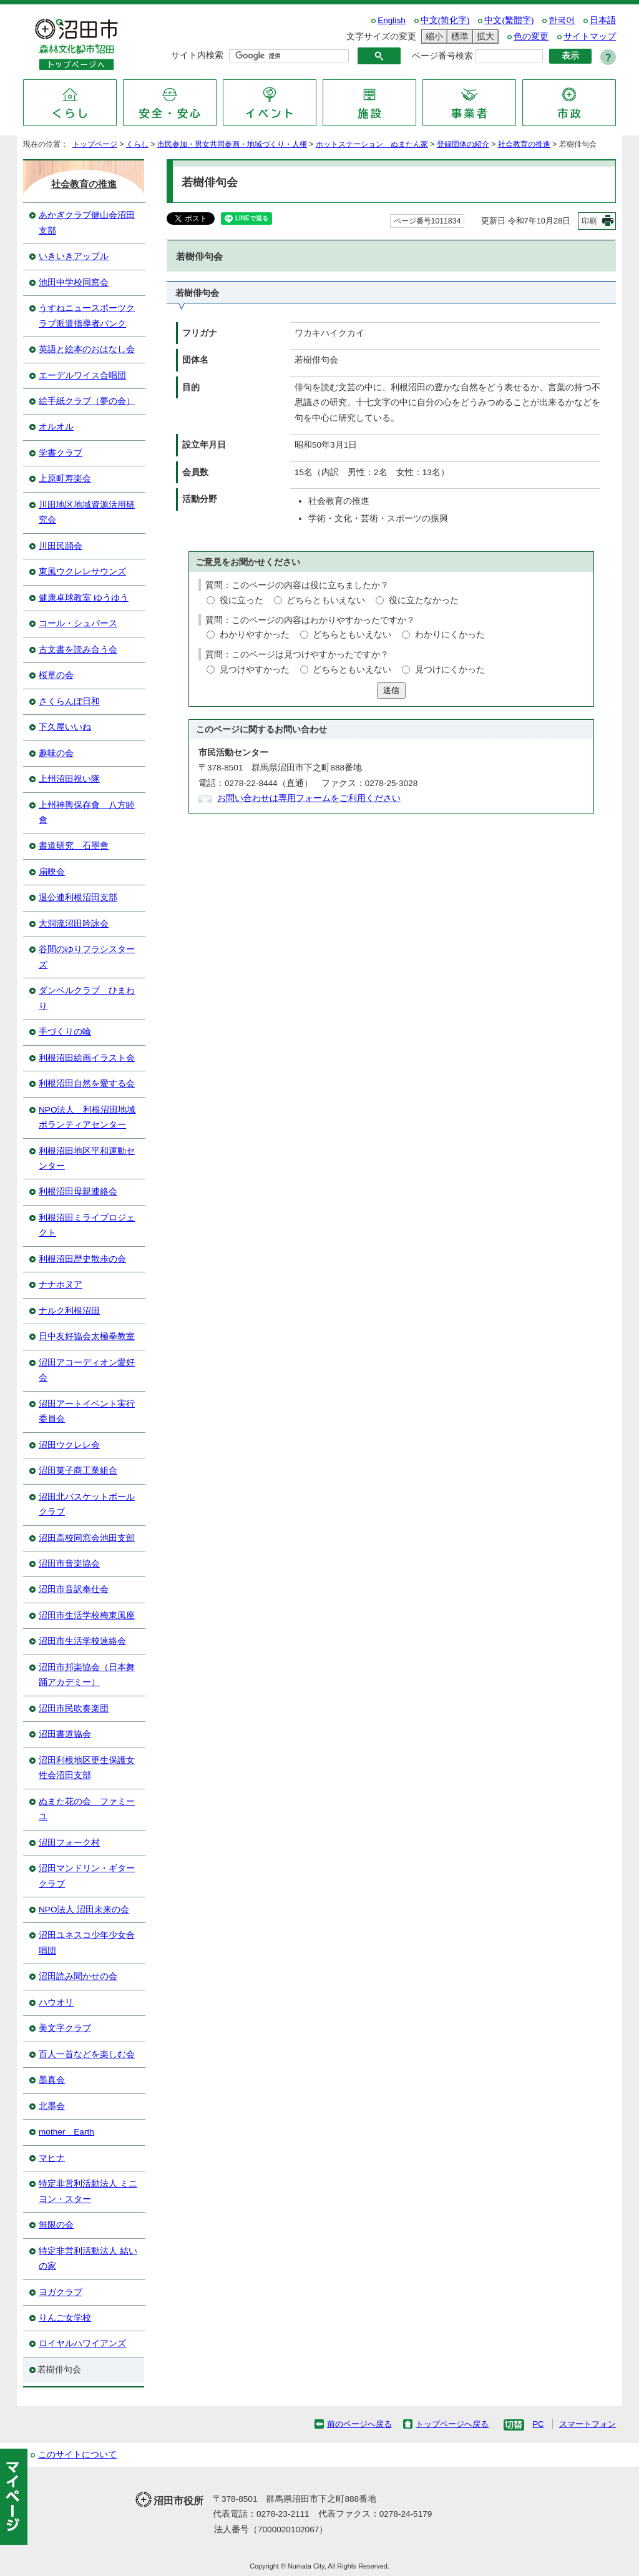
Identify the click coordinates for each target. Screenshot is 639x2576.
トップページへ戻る (452, 2424)
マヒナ (52, 2158)
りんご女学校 (65, 2318)
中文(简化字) (445, 20)
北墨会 (52, 2106)
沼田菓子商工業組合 (78, 1470)
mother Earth (66, 2131)
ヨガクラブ (60, 2292)
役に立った (241, 600)
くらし (137, 144)
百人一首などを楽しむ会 (87, 2054)
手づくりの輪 (65, 1031)
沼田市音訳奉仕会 (74, 1589)
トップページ (94, 144)
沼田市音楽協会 (69, 1563)
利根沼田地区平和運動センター (87, 1158)
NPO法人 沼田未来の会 (84, 1909)
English (392, 20)
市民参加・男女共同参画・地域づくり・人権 (232, 144)
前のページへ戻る (359, 2424)
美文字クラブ (65, 2028)
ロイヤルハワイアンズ (82, 2343)
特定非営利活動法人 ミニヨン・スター (88, 2191)
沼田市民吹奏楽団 (74, 1708)
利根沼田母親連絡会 (78, 1191)
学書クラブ (60, 453)
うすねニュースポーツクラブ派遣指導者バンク (87, 315)
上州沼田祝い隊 (69, 779)
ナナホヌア (60, 1284)
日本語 (603, 20)
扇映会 (52, 872)
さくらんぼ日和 (69, 701)
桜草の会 (56, 675)
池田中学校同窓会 (74, 282)
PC (538, 2424)
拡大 (483, 36)
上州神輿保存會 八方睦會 (87, 812)
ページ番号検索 (442, 56)
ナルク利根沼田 (69, 1310)
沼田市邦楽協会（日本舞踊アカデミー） (87, 1675)
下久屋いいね (65, 727)
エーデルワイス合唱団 (82, 375)
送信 (391, 690)
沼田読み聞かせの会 (78, 1976)
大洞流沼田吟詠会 (74, 923)
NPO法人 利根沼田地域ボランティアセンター (87, 1117)
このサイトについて (77, 2454)
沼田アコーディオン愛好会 (87, 1370)
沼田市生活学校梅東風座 (87, 1615)
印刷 (589, 221)
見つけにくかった (450, 669)
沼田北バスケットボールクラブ (87, 1504)
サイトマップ (589, 36)
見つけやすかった (255, 669)
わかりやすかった (255, 634)
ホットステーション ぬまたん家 (372, 144)
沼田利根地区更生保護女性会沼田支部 (87, 1768)
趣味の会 (56, 753)
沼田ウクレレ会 (69, 1445)
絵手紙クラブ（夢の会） (87, 401)
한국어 (562, 20)
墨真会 (52, 2080)
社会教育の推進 (524, 144)
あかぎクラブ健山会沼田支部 (87, 222)
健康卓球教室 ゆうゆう (84, 597)
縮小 (432, 36)
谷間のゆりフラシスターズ (87, 957)
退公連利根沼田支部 (78, 897)
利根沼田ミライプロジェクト (87, 1225)
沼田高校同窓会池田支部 (87, 1538)
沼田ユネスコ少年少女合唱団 (87, 1942)
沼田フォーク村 (69, 1842)
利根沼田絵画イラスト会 (87, 1058)
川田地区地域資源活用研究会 (87, 512)
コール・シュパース (78, 623)
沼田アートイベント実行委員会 (87, 1411)
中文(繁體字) (509, 20)
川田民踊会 (60, 546)
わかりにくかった (450, 634)
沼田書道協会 (65, 1734)
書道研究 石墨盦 (74, 845)
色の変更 (531, 36)
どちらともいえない (325, 600)
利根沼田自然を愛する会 (87, 1083)
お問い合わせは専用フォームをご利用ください (309, 798)
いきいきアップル (74, 256)
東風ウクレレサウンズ (82, 571)
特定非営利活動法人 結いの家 (88, 2258)
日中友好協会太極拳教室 (87, 1336)
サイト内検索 (197, 55)
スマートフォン (587, 2424)
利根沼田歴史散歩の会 (82, 1259)
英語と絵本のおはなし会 (87, 349)
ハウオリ (56, 2002)
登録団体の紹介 (463, 144)
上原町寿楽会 (65, 478)
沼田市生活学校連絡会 (82, 1641)
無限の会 (56, 2224)
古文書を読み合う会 (78, 649)
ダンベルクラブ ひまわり (87, 998)
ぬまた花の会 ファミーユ (87, 1809)
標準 (458, 36)
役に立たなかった (424, 600)
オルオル (56, 426)
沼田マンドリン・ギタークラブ (87, 1876)
